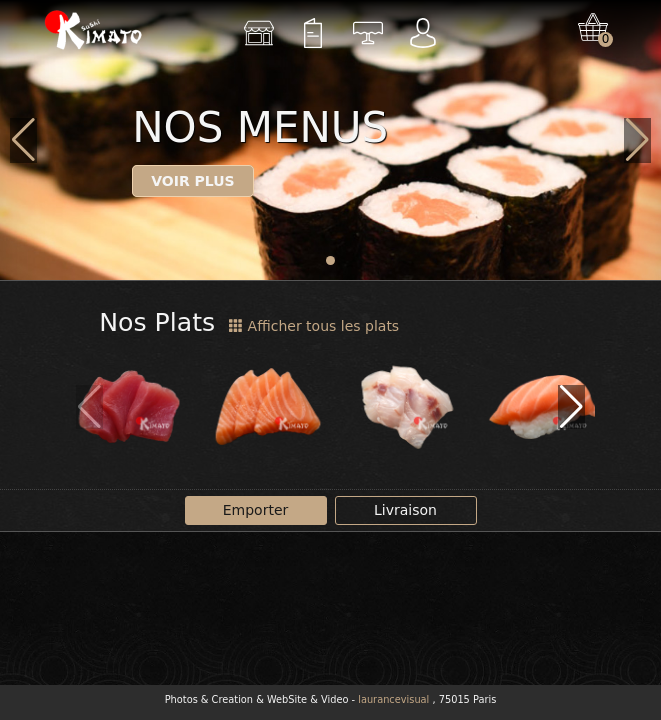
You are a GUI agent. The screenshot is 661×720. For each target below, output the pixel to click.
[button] (330, 260)
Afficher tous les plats (314, 326)
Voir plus (193, 181)
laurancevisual (393, 699)
